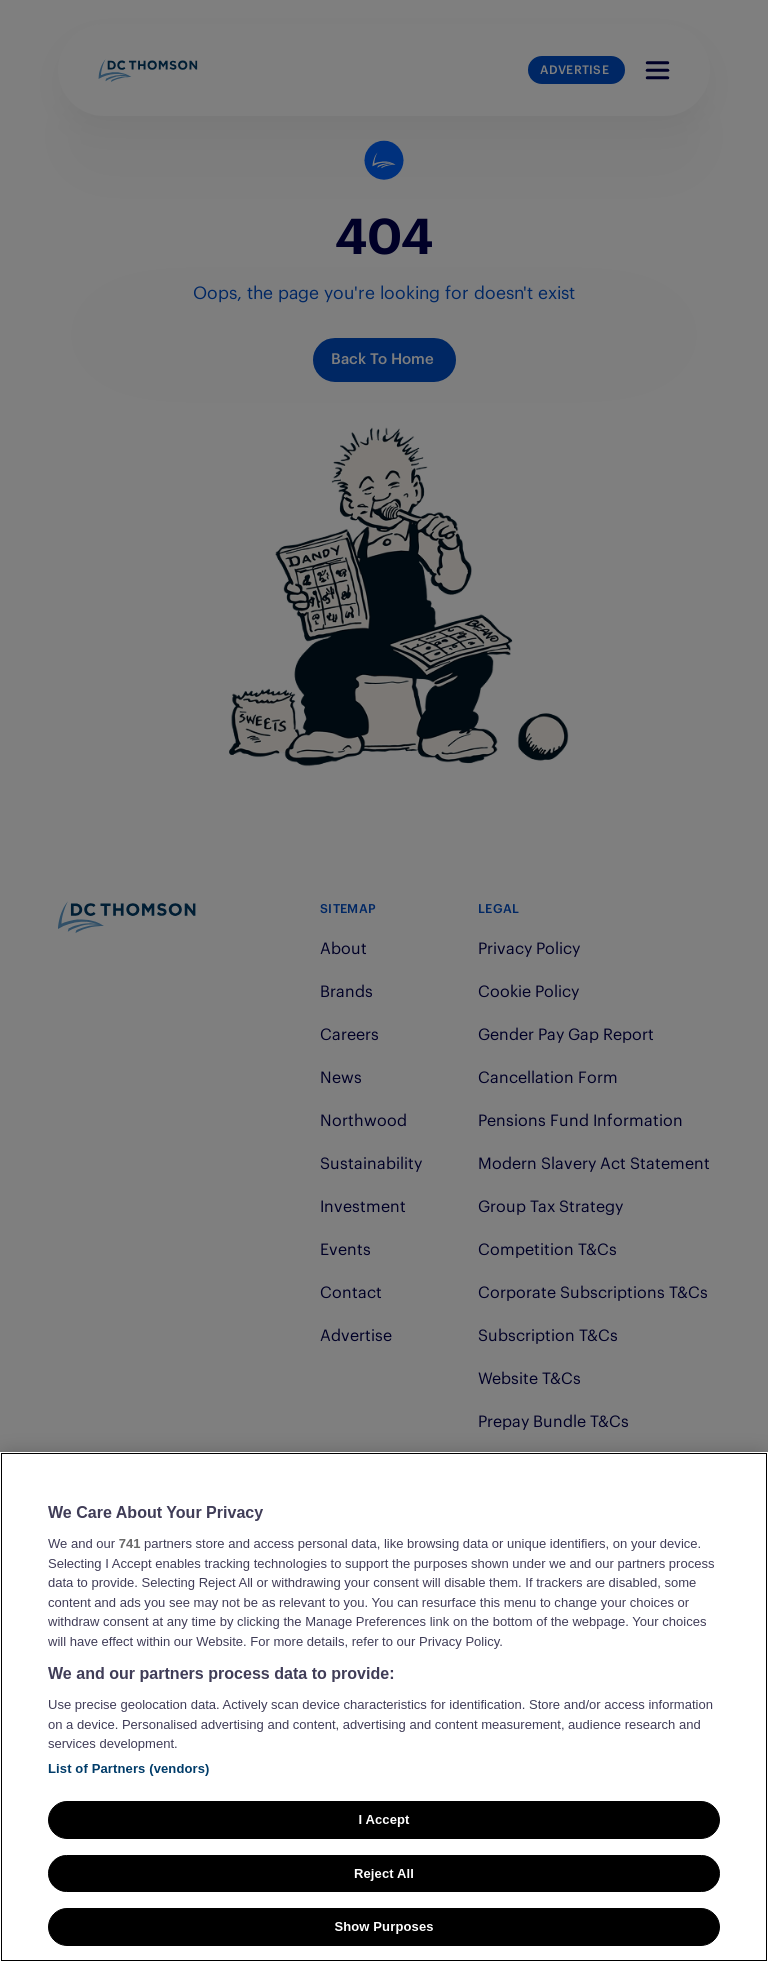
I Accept (383, 1819)
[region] (384, 1707)
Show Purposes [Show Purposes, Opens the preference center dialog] (383, 1926)
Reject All (384, 1873)
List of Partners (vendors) (129, 1768)
